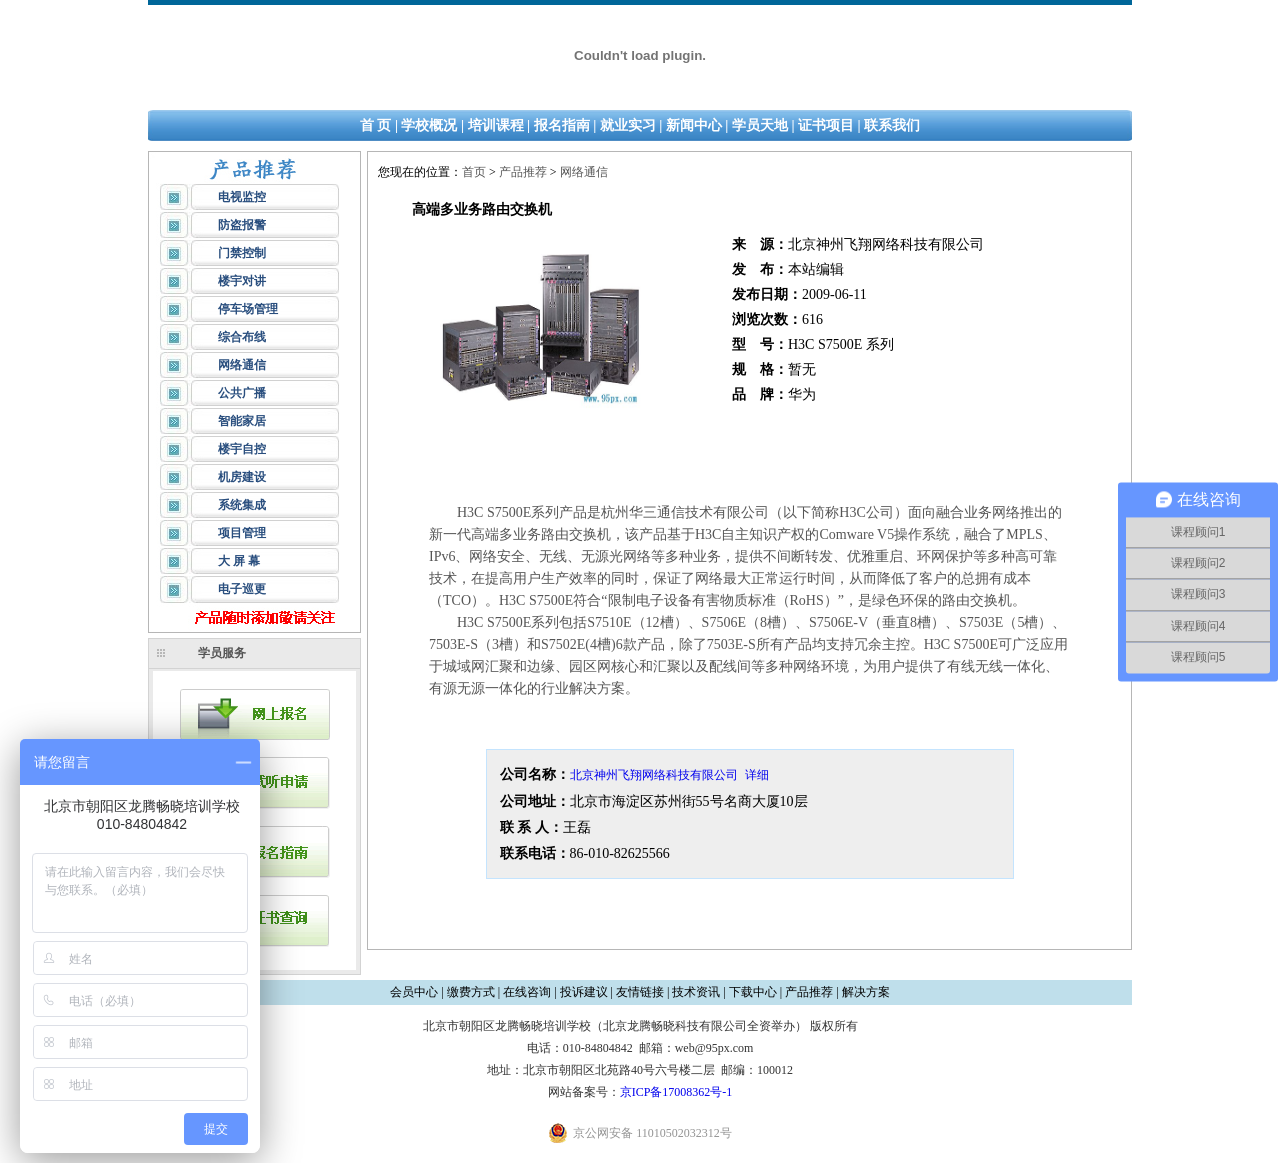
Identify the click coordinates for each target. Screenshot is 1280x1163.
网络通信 (242, 365)
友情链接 (640, 992)
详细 (757, 775)
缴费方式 (471, 992)
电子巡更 (242, 589)
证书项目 (826, 125)
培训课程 (496, 125)
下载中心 (753, 992)
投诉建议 (584, 992)
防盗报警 (242, 225)
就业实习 (628, 125)
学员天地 (760, 125)
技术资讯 (696, 992)
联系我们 (892, 125)
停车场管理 (248, 309)
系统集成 (242, 505)
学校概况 (429, 125)
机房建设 (242, 477)
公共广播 (242, 393)
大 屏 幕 (239, 561)
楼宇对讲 (242, 281)
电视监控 (242, 197)
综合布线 (242, 337)
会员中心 (414, 992)
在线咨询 (527, 992)
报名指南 (562, 125)
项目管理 (242, 533)
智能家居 (242, 421)
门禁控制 (242, 253)
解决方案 (866, 992)
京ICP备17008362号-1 (676, 1092)
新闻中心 (694, 125)
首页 (474, 172)
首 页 (376, 125)
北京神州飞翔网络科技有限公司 (654, 775)
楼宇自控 (242, 449)
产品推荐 (523, 172)
